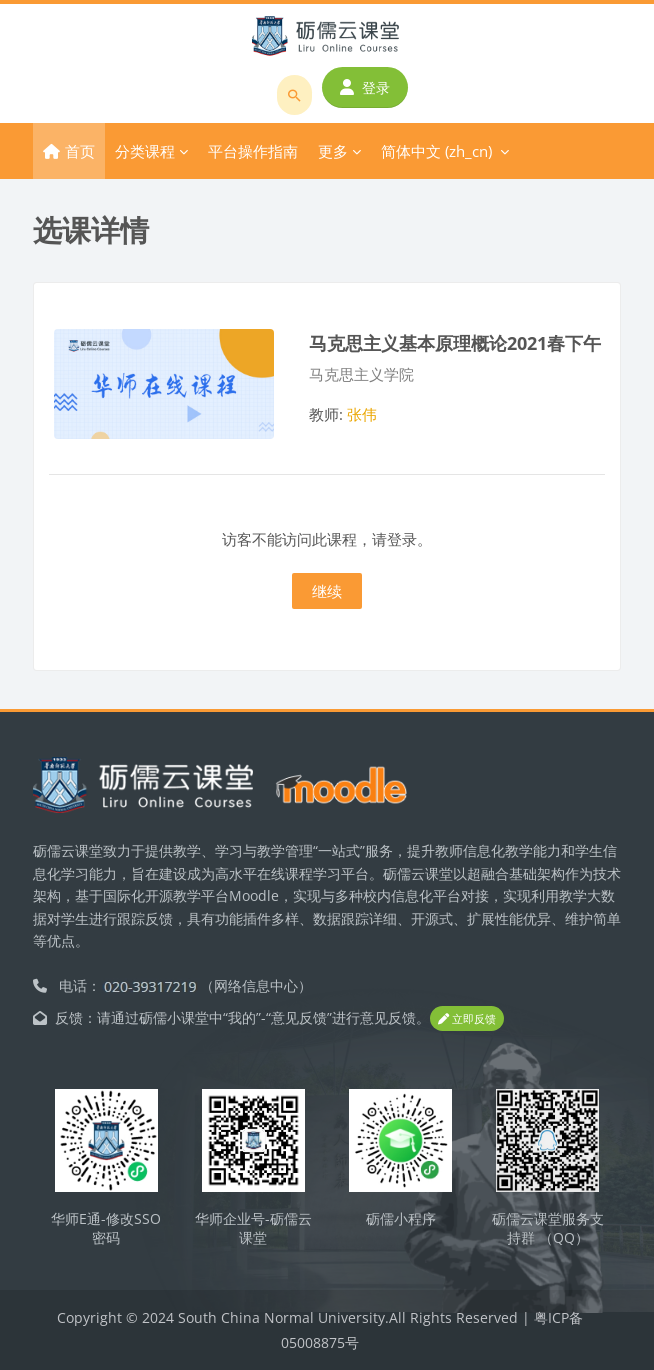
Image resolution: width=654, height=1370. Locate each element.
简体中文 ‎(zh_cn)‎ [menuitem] (436, 151)
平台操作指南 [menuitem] (253, 151)
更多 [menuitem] (333, 151)
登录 (365, 87)
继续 (327, 591)
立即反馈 (467, 1018)
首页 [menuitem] (80, 151)
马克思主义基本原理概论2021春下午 (455, 342)
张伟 (362, 414)
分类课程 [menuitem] (145, 151)
